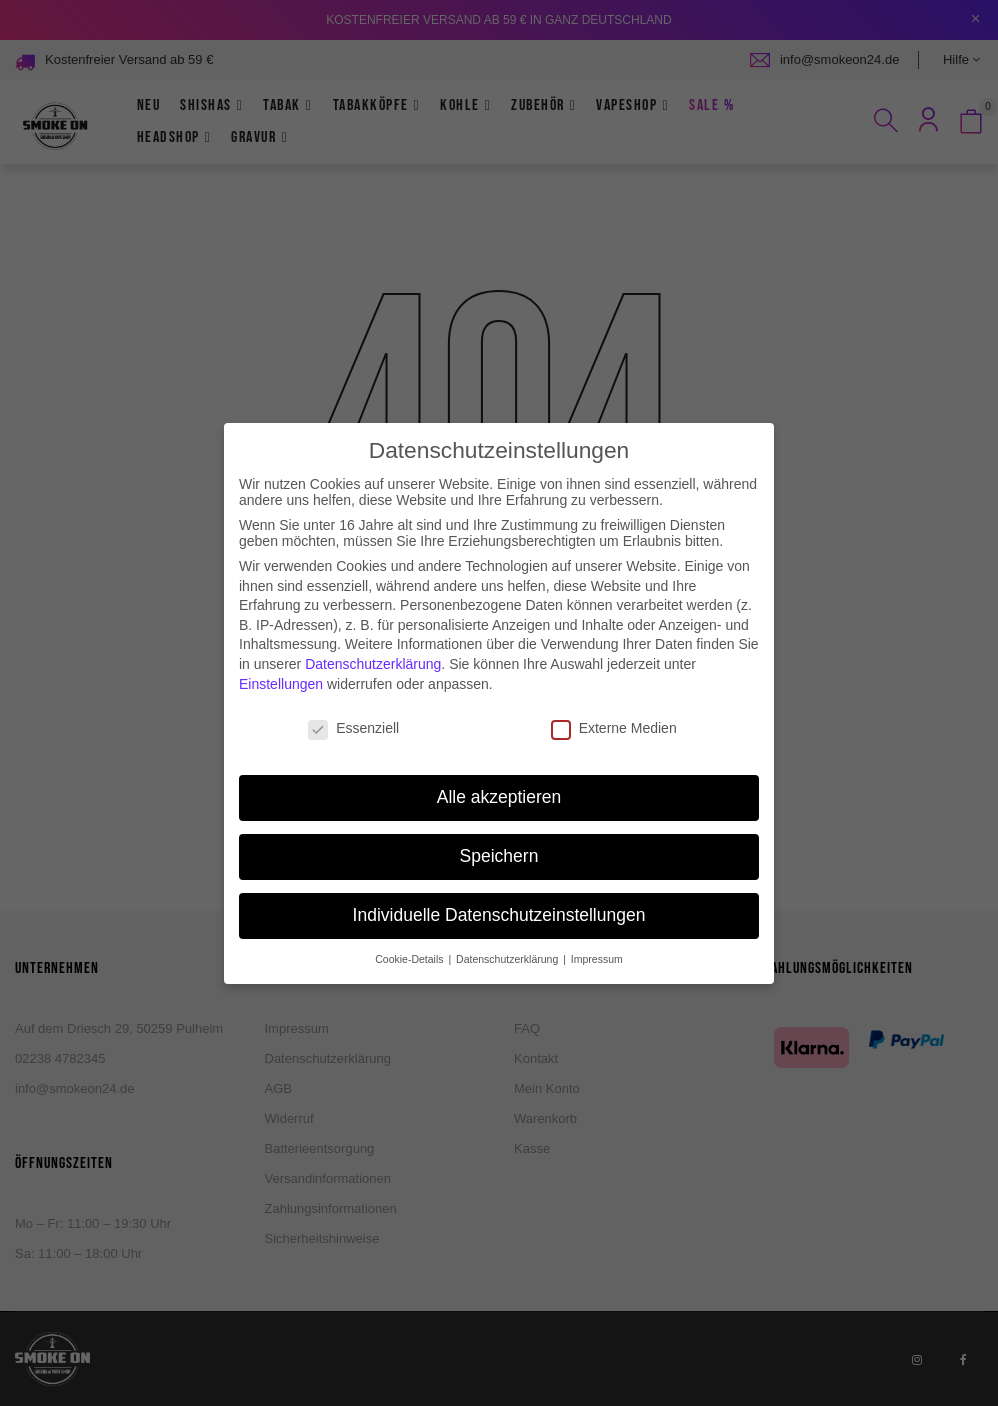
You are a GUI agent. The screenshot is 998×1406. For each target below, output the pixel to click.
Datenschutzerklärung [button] (508, 940)
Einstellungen (281, 664)
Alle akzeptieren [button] (499, 778)
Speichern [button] (499, 837)
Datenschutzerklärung (373, 645)
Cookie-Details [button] (410, 940)
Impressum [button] (597, 940)
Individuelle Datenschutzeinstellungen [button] (499, 896)
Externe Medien (614, 709)
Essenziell (353, 709)
